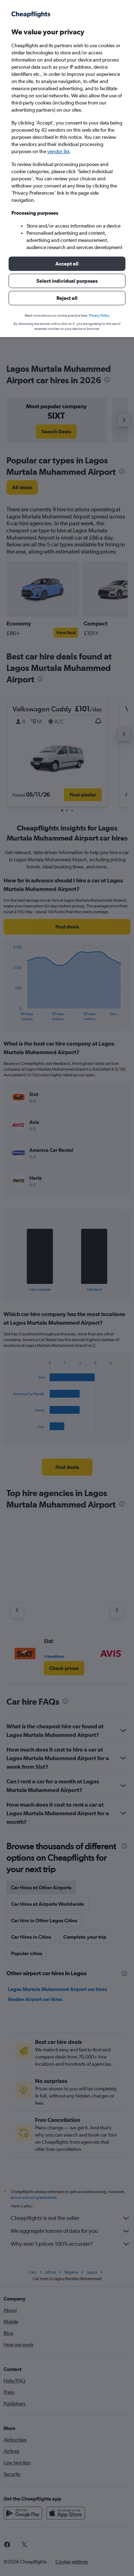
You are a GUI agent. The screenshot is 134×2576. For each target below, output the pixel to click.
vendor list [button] (58, 151)
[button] (67, 264)
